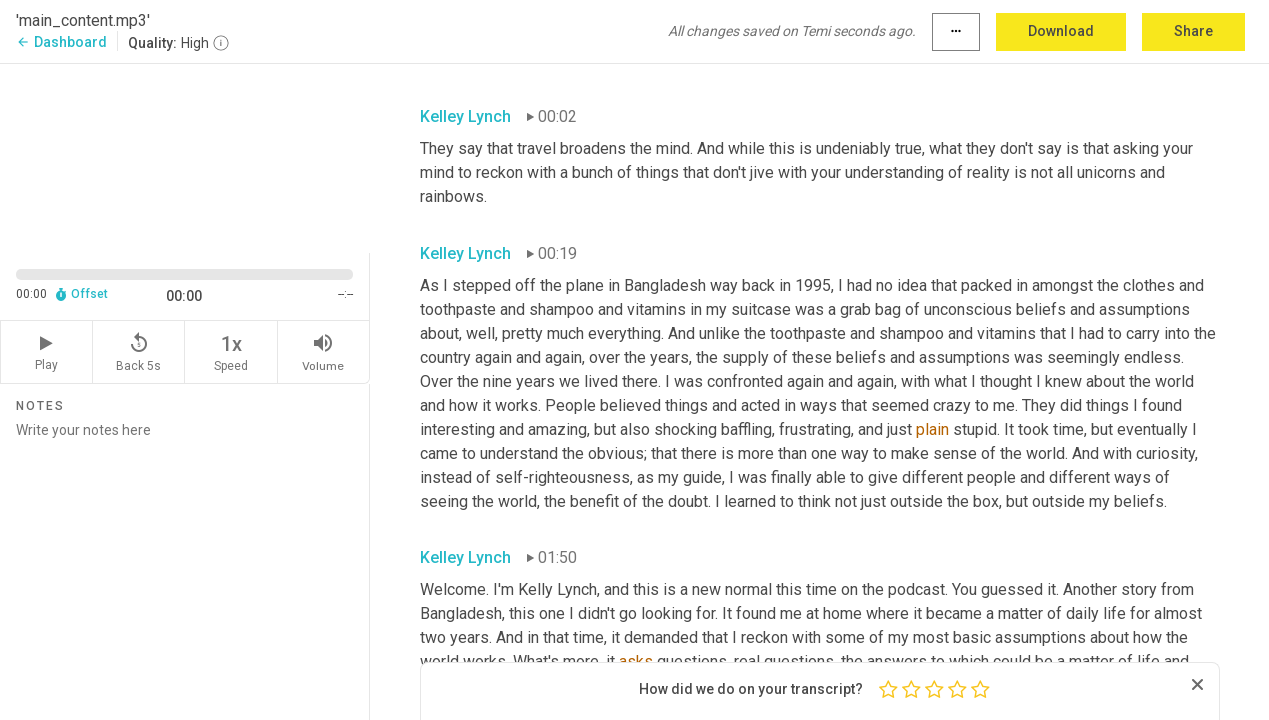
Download (1061, 31)
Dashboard (61, 42)
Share (1193, 31)
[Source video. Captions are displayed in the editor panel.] (185, 156)
